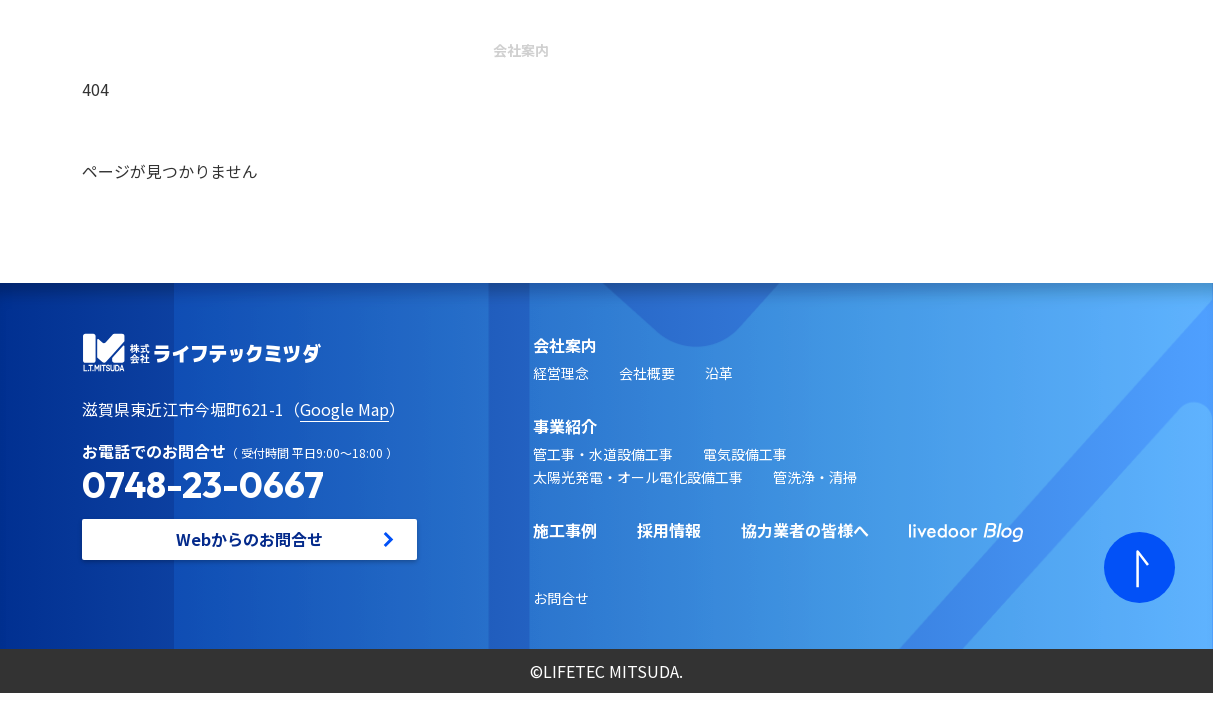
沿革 (719, 373)
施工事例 (565, 530)
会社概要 (647, 373)
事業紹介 (565, 426)
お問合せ (561, 598)
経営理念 (561, 373)
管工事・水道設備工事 (603, 454)
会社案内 (521, 53)
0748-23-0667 (203, 484)
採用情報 (669, 530)
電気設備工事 (745, 454)
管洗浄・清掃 (815, 477)
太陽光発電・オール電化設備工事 (638, 477)
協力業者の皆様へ (805, 530)
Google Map (344, 409)
